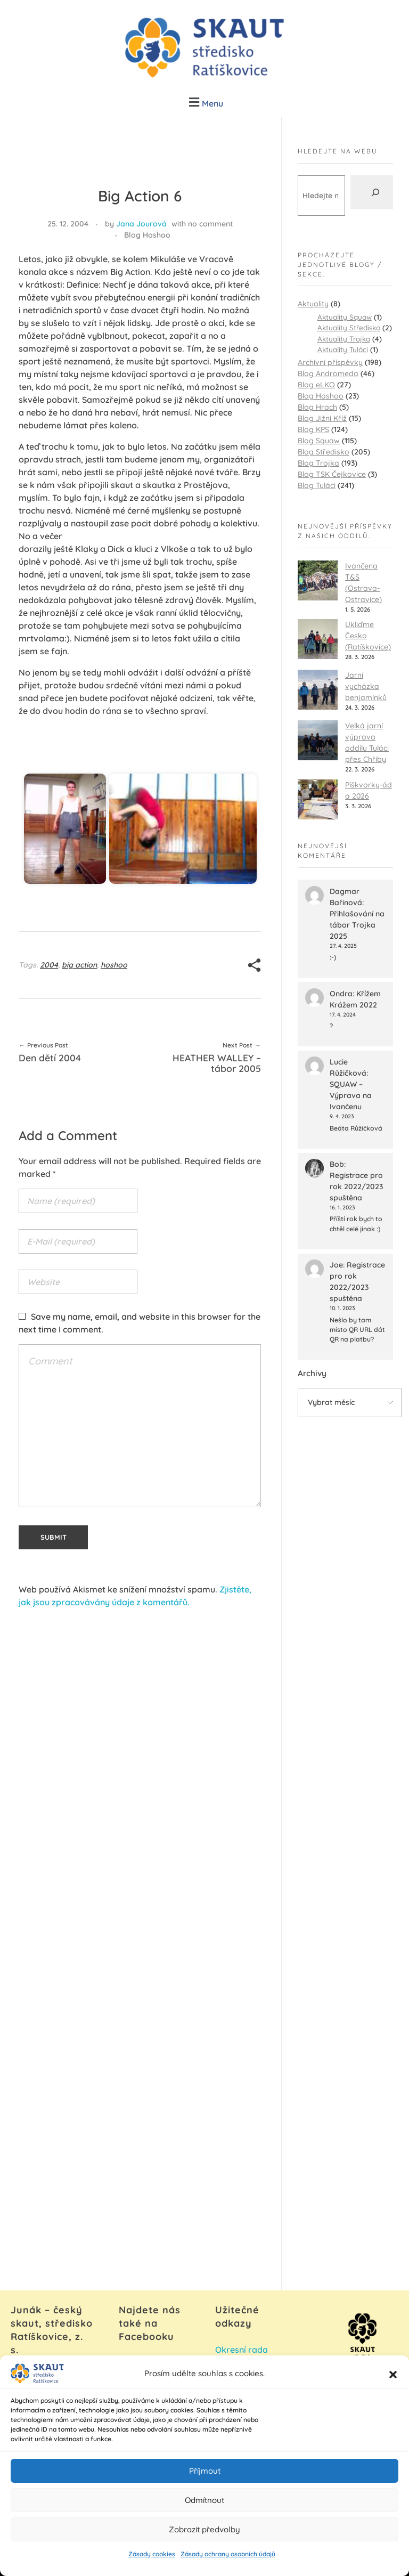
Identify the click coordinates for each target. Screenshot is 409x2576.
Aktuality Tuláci (342, 349)
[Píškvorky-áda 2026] (318, 799)
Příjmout (204, 2480)
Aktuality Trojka (343, 338)
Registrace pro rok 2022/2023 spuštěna (356, 1186)
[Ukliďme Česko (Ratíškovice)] (318, 639)
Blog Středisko (323, 452)
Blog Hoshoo (147, 235)
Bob (337, 1164)
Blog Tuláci (317, 485)
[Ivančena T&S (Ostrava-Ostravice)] (318, 580)
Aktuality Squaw (344, 316)
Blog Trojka (318, 463)
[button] (393, 2383)
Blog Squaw (319, 440)
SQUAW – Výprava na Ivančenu (351, 1095)
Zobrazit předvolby (204, 2539)
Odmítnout (204, 2510)
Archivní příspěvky (330, 362)
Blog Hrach (317, 407)
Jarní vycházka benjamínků (366, 686)
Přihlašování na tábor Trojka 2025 (357, 925)
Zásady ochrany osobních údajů (228, 2564)
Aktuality (313, 303)
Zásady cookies (151, 2564)
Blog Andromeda (328, 373)
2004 (49, 965)
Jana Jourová (141, 224)
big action (79, 965)
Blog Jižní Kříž (322, 418)
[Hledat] (371, 192)
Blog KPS (313, 429)
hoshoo (114, 965)
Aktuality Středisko (348, 327)
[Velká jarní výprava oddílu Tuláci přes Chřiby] (318, 740)
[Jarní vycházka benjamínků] (318, 690)
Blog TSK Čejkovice (332, 474)
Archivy (312, 1373)
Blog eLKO (316, 384)
